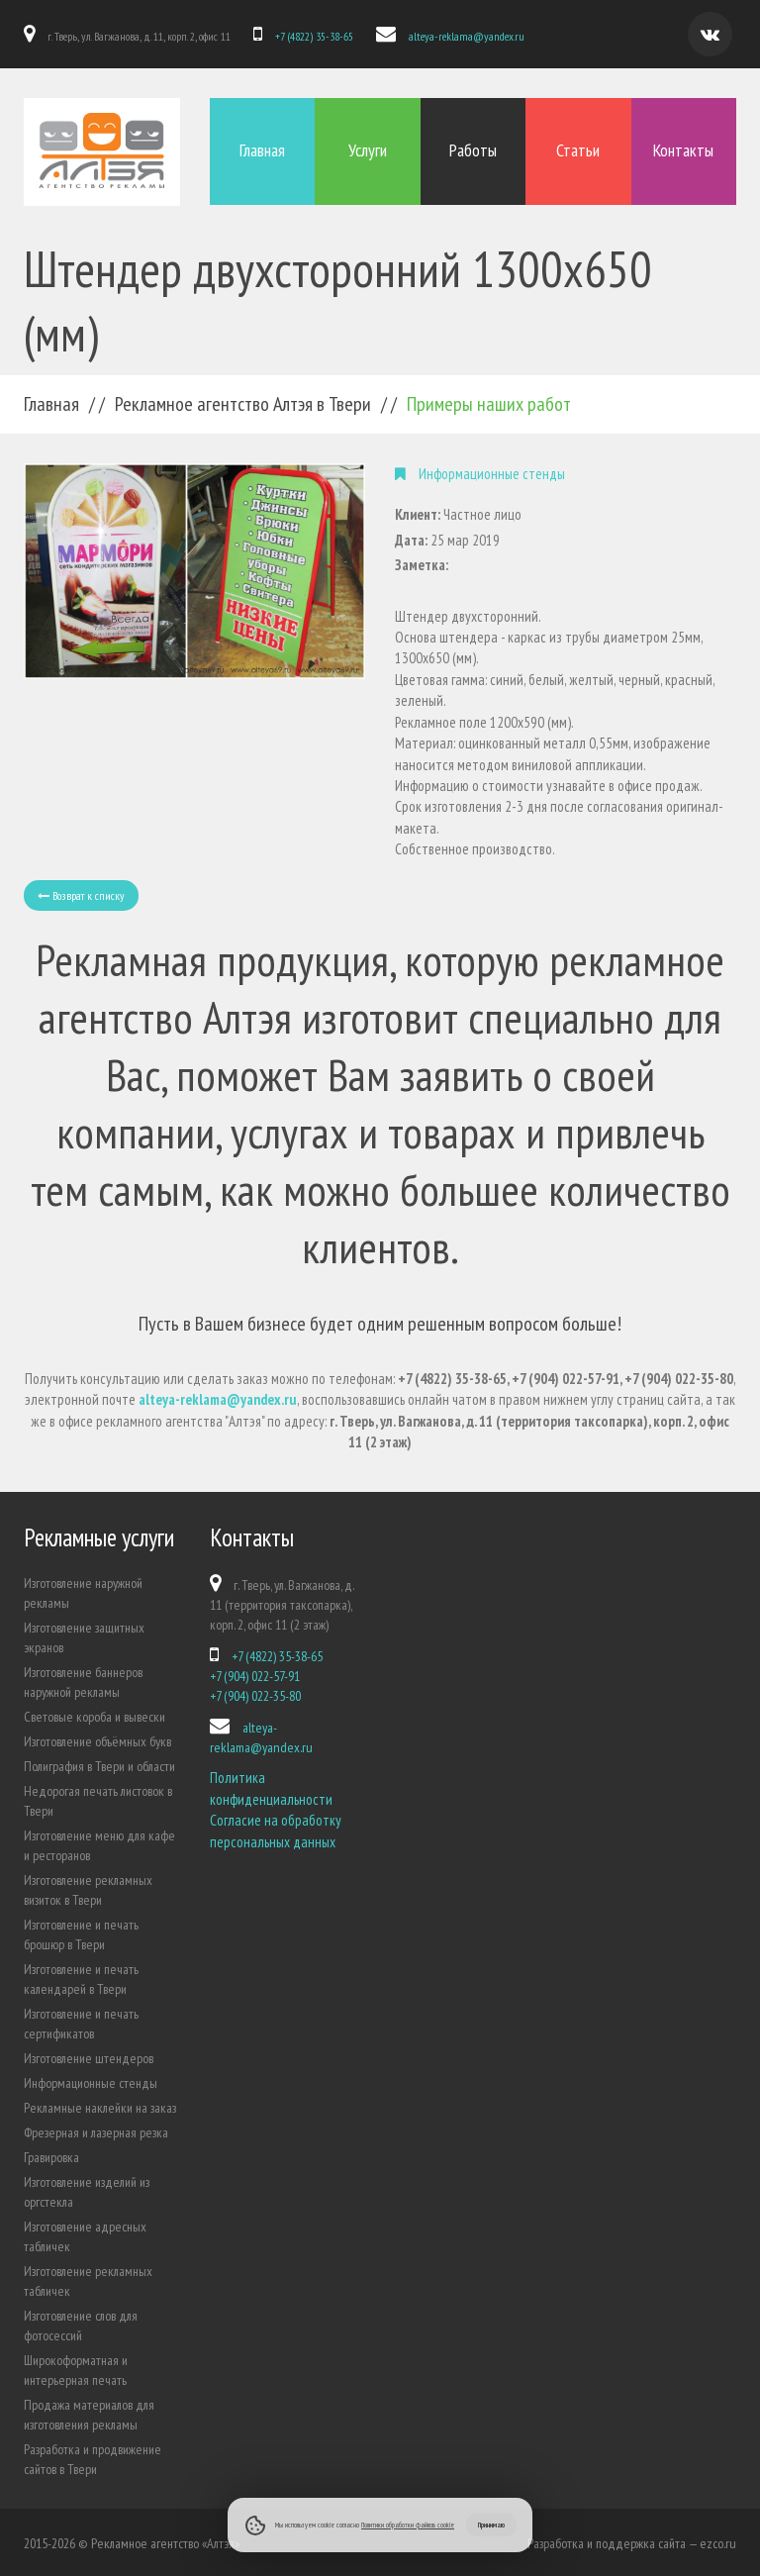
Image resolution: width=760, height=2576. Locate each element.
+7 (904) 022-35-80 (255, 1694)
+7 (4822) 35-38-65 (313, 36)
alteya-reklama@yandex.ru (464, 36)
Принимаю (491, 2524)
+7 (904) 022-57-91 (255, 1674)
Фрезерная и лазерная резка (96, 2130)
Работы (473, 150)
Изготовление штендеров (88, 2056)
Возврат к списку (81, 892)
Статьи (578, 150)
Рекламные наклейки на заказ (100, 2106)
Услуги (367, 150)
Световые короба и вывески (94, 1715)
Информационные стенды (90, 2081)
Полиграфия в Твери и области (99, 1764)
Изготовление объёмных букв (97, 1739)
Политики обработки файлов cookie (407, 2524)
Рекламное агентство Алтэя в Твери (243, 402)
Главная (262, 150)
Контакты (683, 150)
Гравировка (51, 2155)
